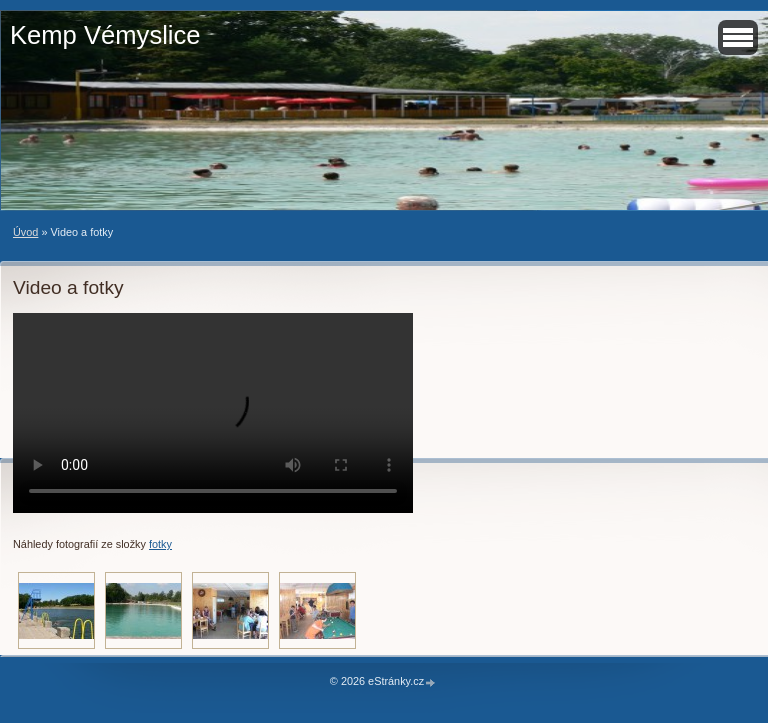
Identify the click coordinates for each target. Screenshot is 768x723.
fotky (160, 544)
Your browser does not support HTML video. (213, 413)
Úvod (25, 232)
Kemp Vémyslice (105, 35)
